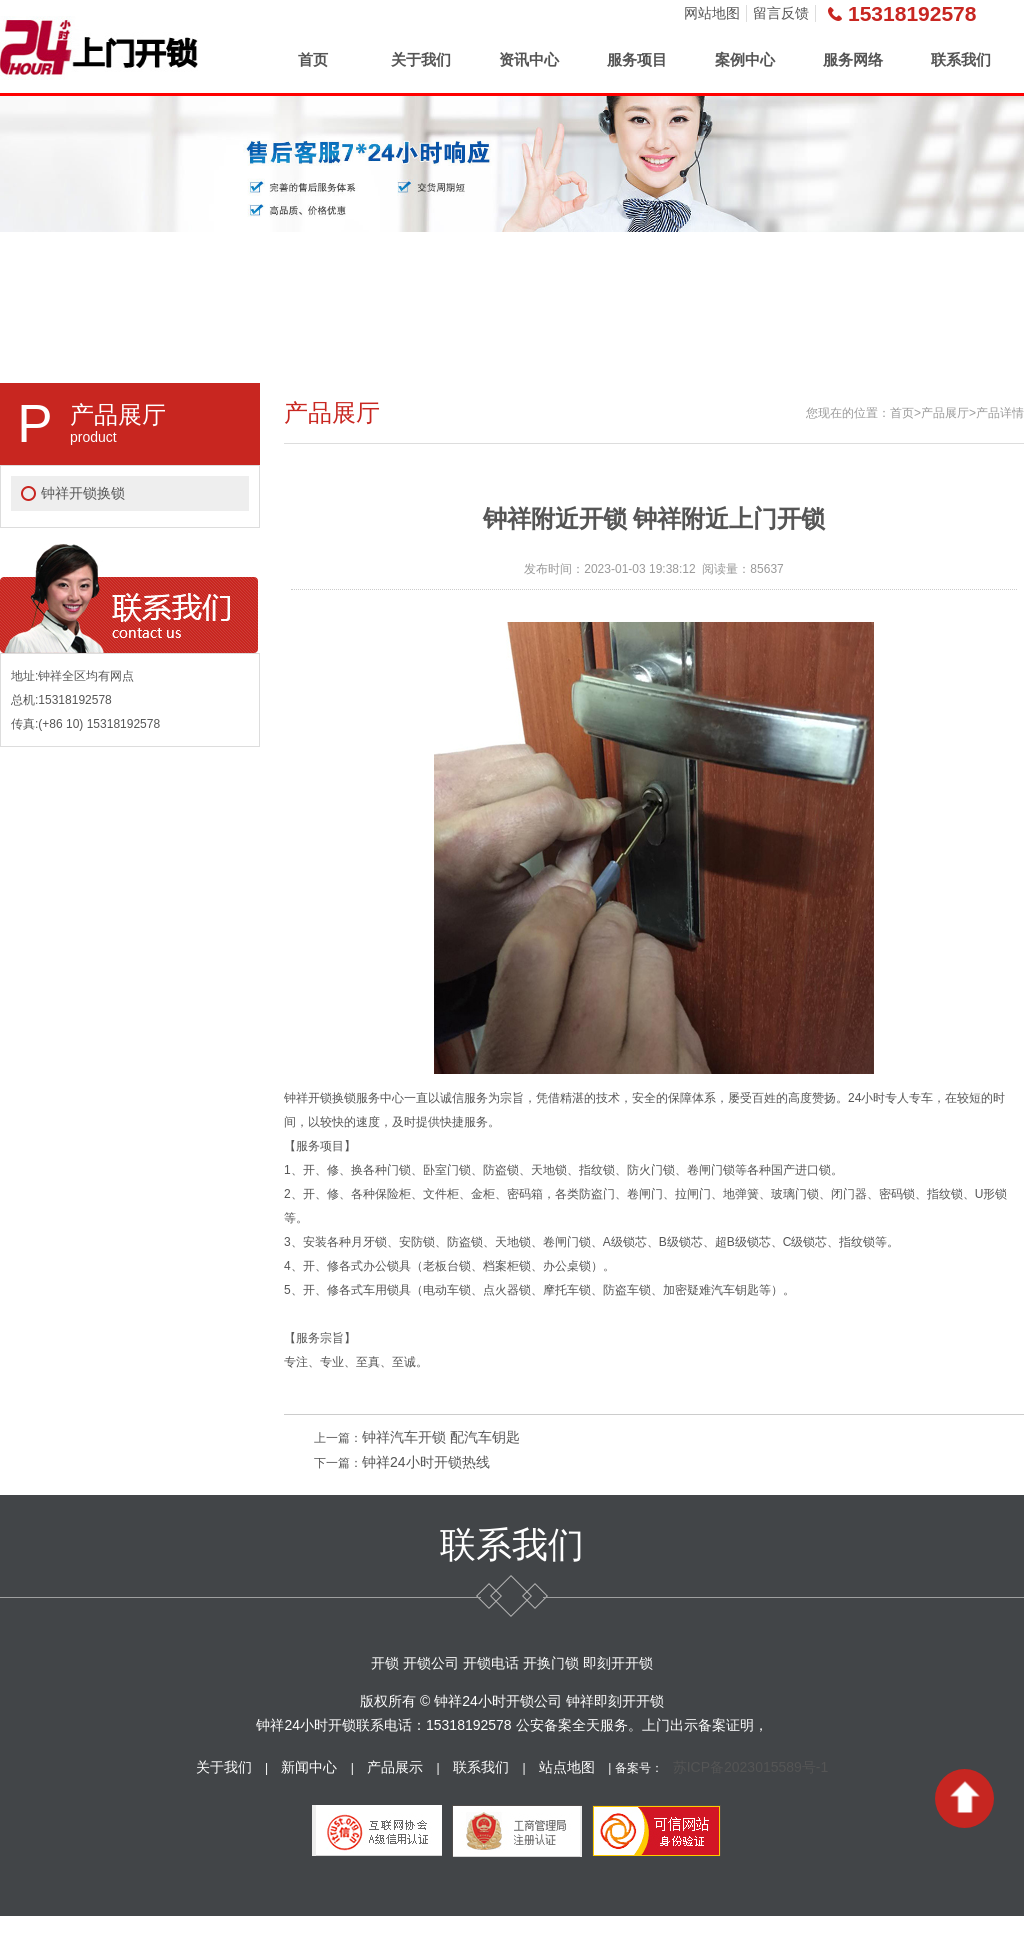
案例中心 (745, 59)
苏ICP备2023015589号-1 (751, 1767)
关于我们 (421, 59)
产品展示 (395, 1767)
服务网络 (853, 59)
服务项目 (637, 59)
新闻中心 (309, 1767)
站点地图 (567, 1767)
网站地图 (712, 13)
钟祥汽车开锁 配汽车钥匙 (441, 1437)
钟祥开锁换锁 (83, 493)
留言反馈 (781, 13)
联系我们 (961, 59)
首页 (313, 59)
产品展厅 (945, 413)
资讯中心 (529, 59)
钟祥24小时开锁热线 (426, 1462)
